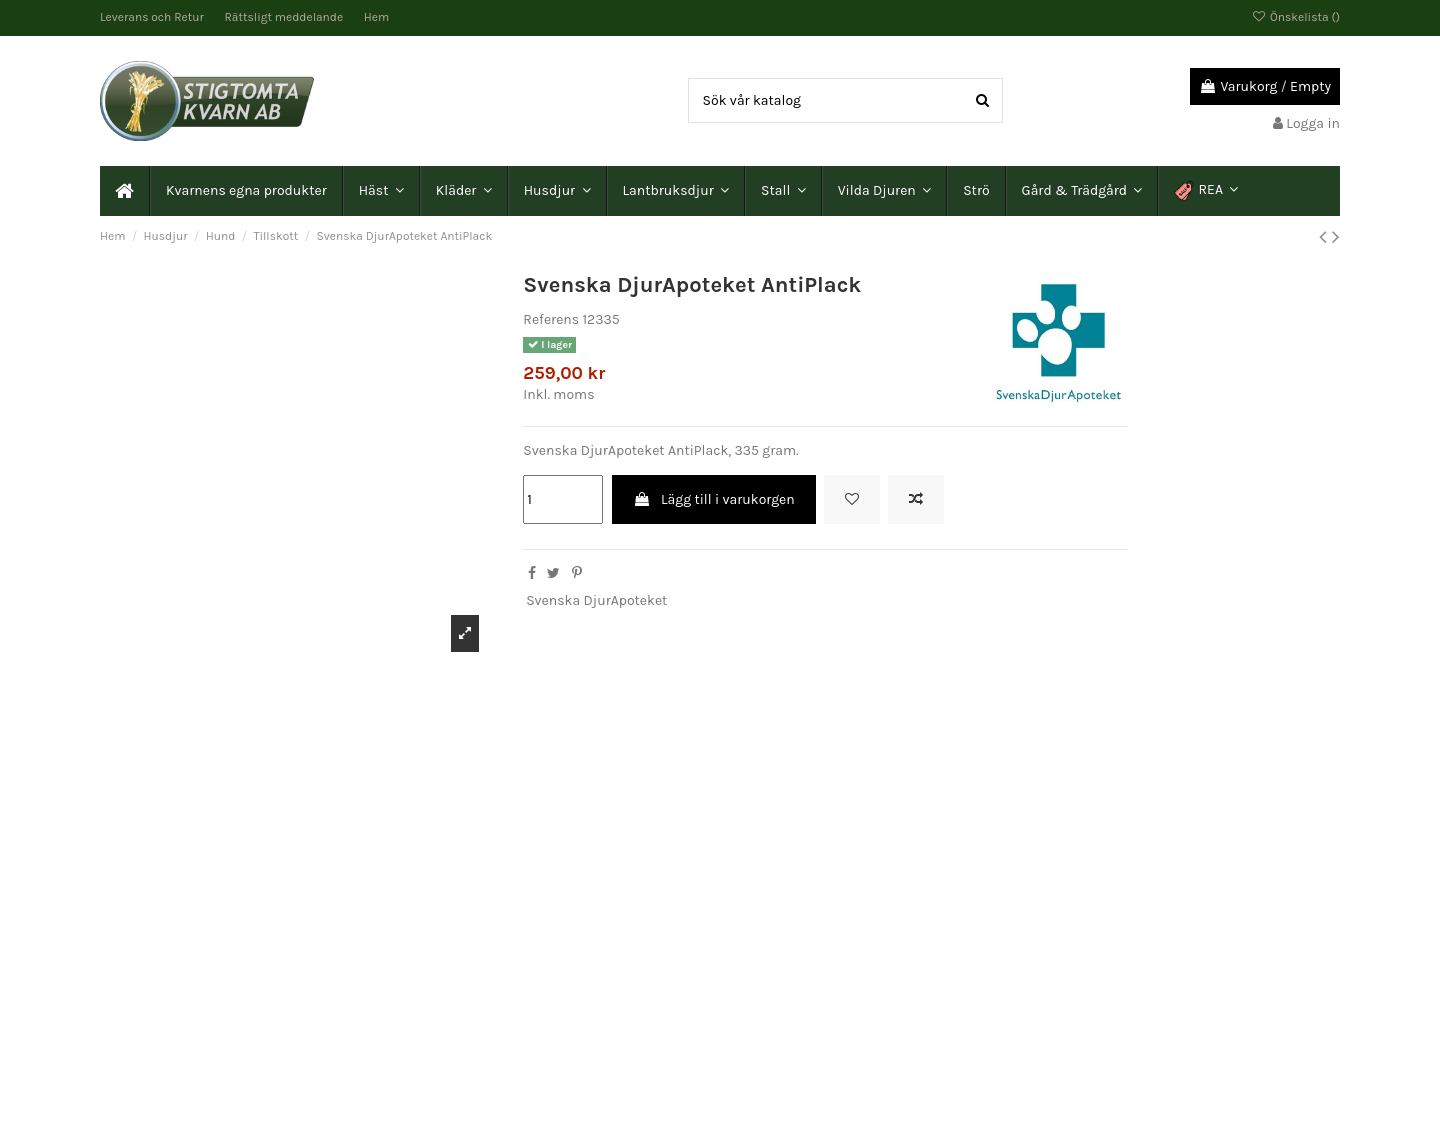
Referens (551, 319)
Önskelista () (1296, 17)
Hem (376, 17)
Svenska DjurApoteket (596, 600)
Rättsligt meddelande (285, 17)
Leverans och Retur (153, 17)
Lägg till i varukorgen (714, 499)
